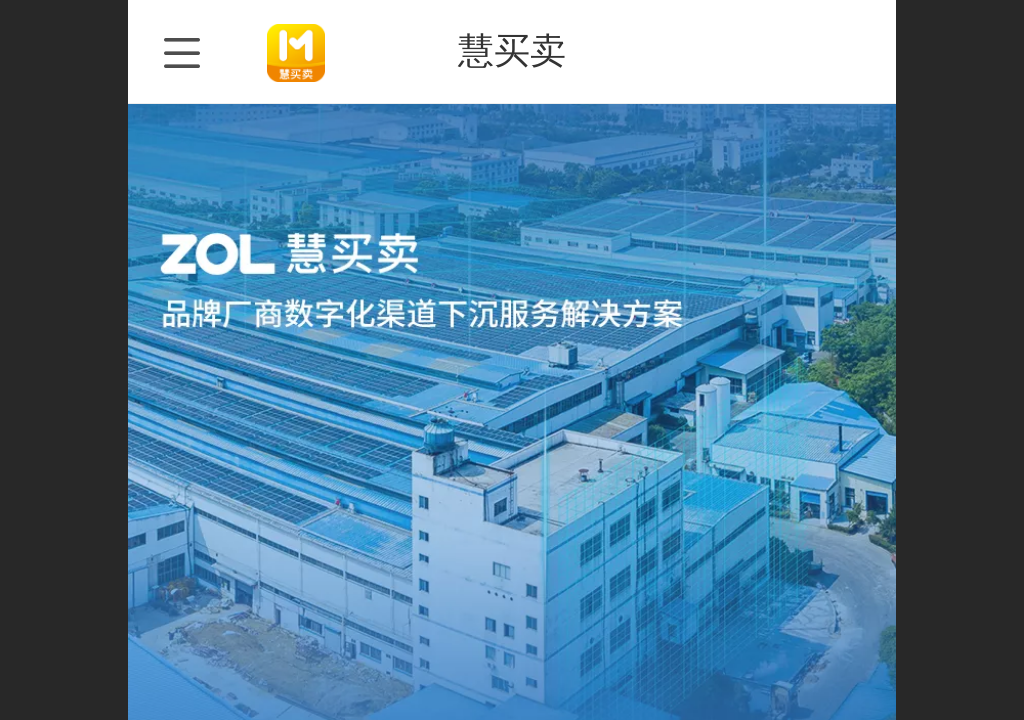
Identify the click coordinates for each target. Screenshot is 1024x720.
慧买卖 (512, 50)
